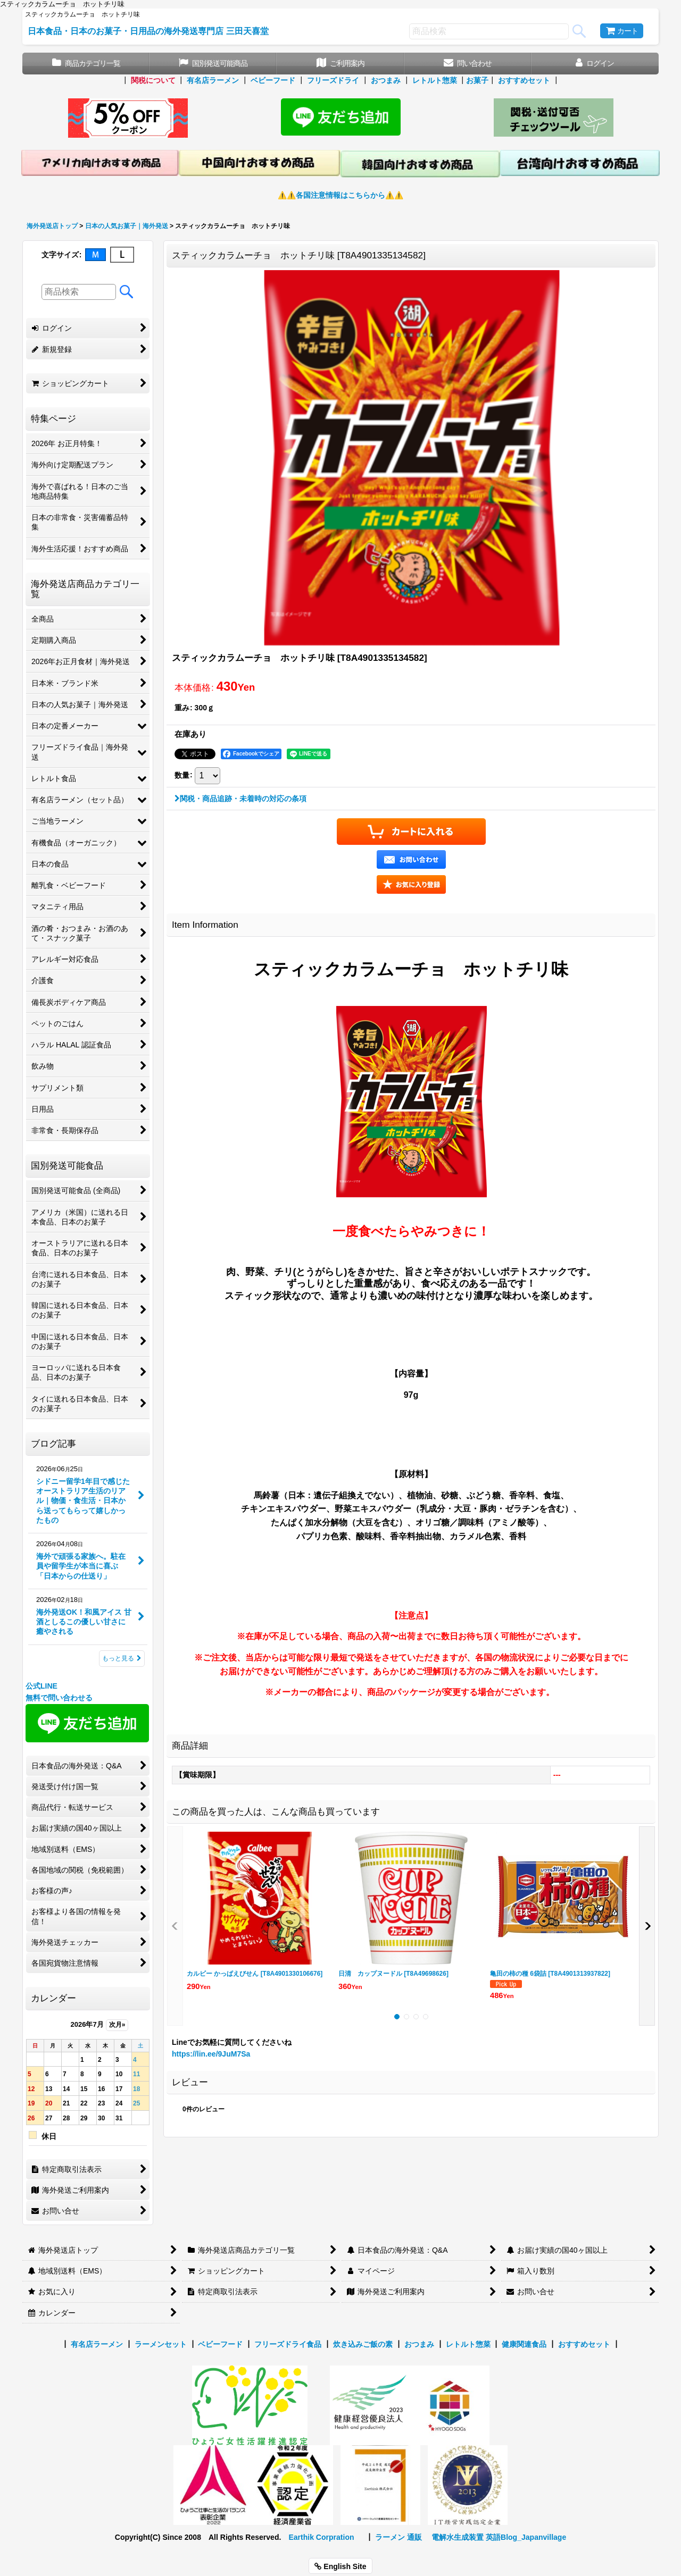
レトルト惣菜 (434, 80)
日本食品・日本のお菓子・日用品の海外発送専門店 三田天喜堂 (148, 31)
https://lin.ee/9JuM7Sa (211, 2054)
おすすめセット (524, 80)
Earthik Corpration (321, 2537)
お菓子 (477, 80)
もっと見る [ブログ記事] (122, 1658)
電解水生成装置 (457, 2537)
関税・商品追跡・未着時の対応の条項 (240, 798)
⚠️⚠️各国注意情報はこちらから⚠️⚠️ (340, 195)
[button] (411, 884)
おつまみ (386, 80)
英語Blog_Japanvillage (526, 2537)
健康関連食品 (524, 2344)
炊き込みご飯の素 (363, 2344)
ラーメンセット (161, 2344)
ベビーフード (273, 80)
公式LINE (41, 1686)
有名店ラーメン (213, 80)
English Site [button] (340, 2566)
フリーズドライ (333, 80)
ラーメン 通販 (398, 2537)
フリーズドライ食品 (287, 2344)
